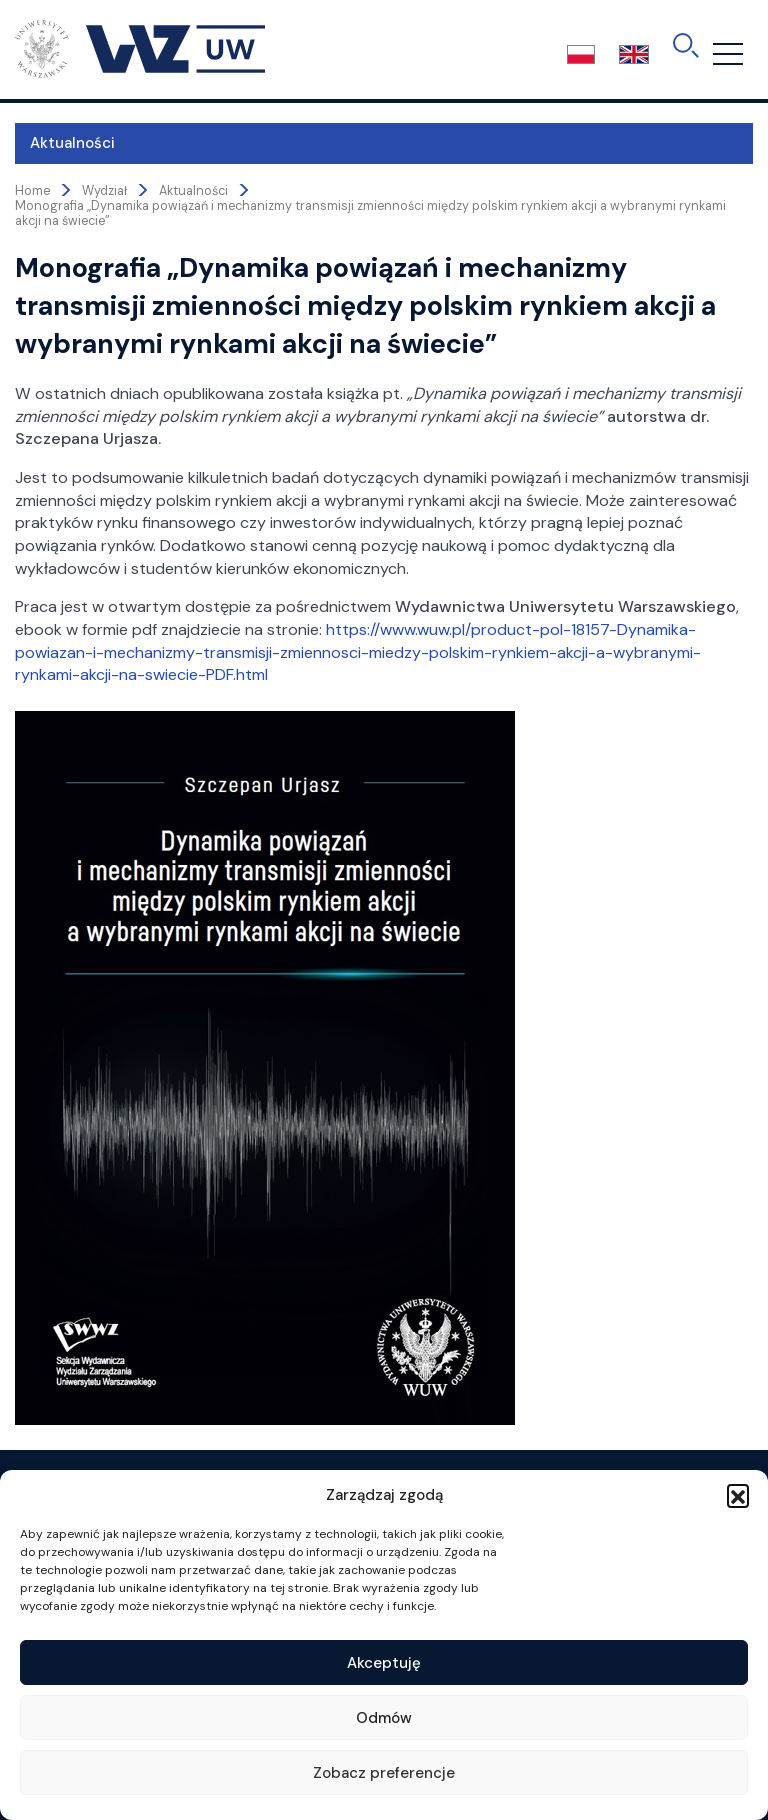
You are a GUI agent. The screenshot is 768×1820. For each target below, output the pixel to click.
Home (32, 191)
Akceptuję (384, 1663)
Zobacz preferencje (384, 1773)
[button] (738, 1495)
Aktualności (72, 143)
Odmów (384, 1718)
